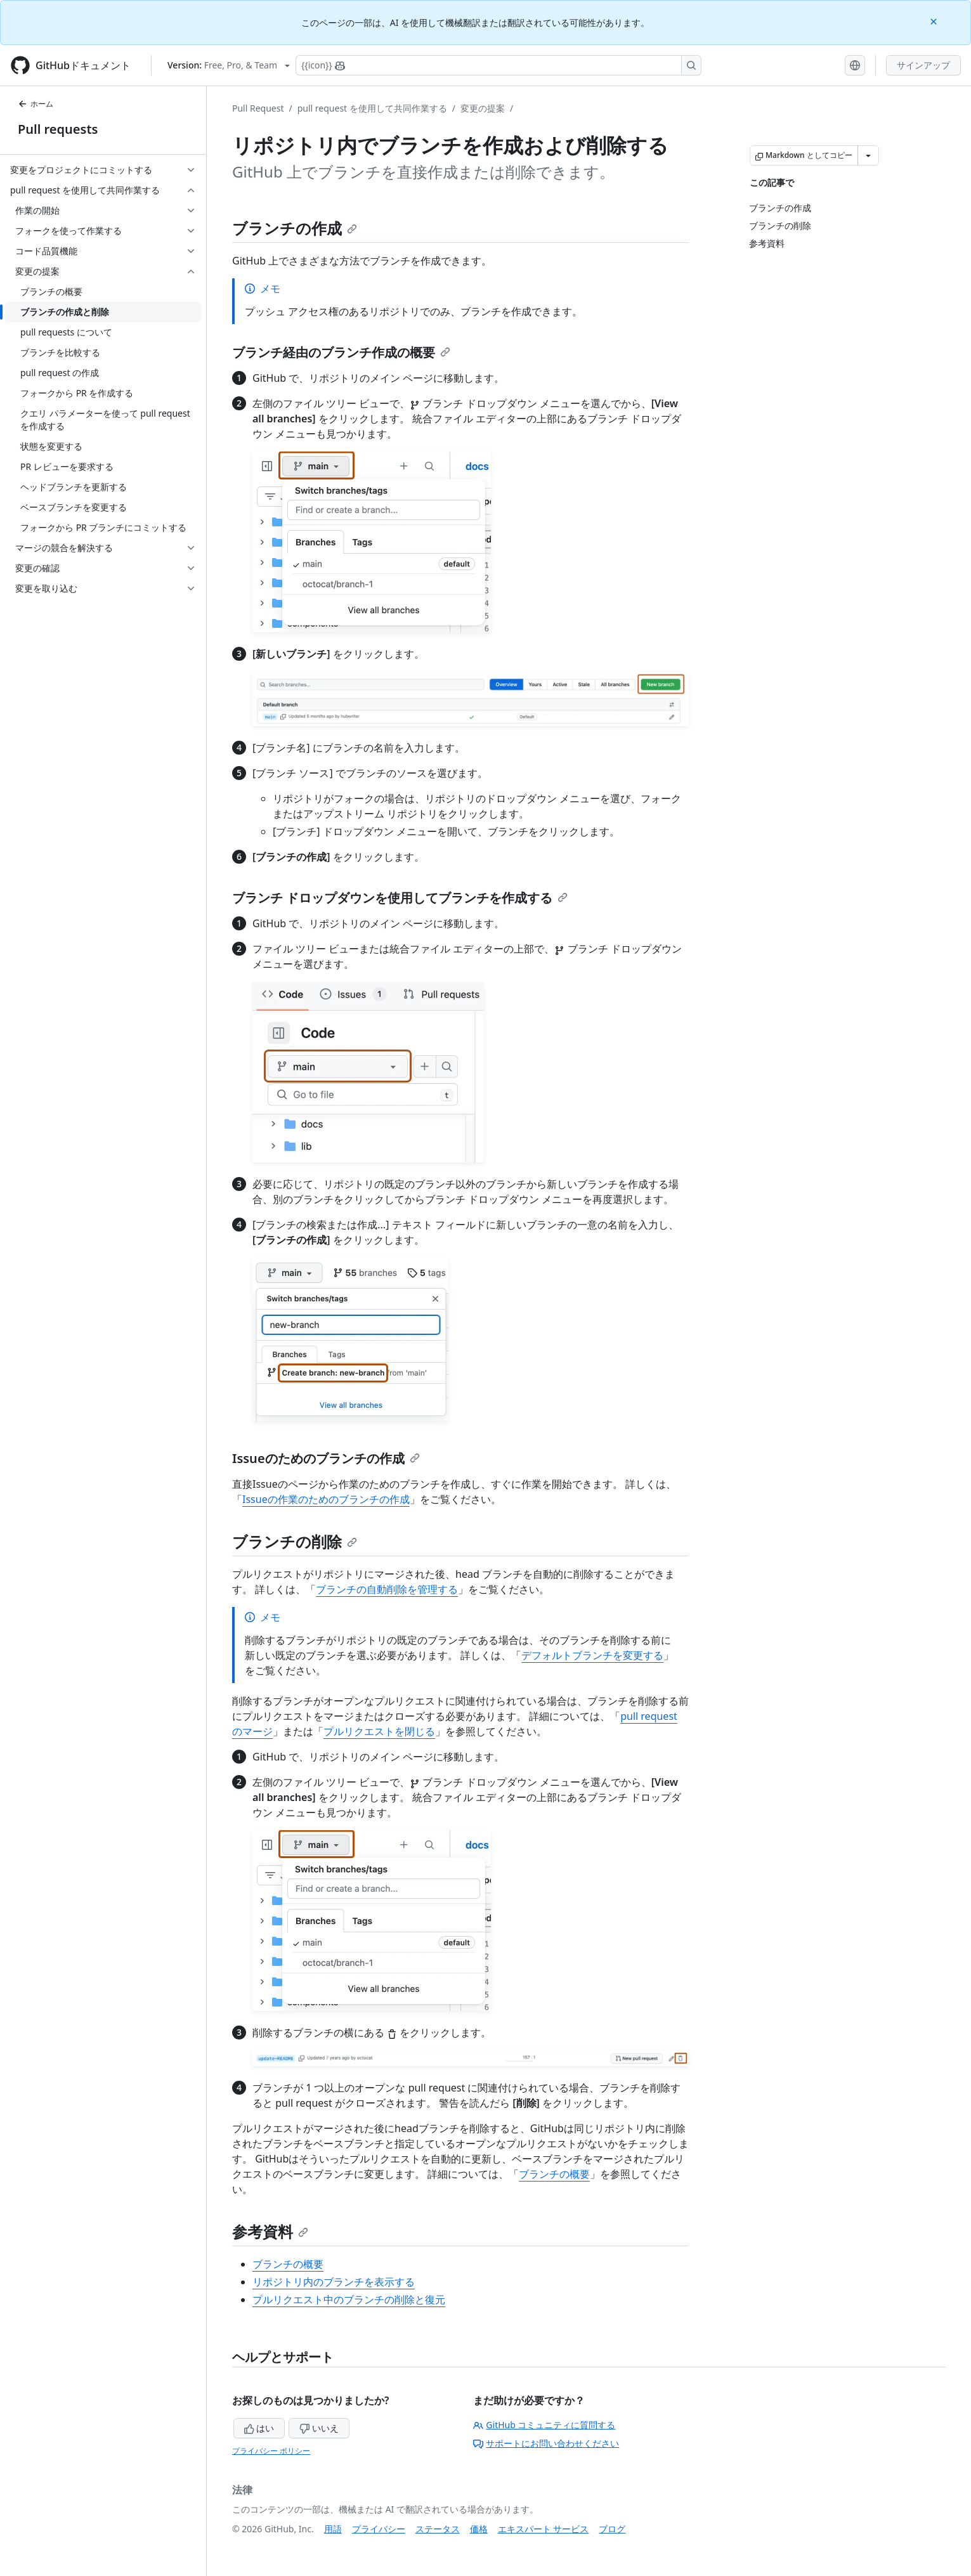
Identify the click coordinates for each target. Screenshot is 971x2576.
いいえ (319, 2428)
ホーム (35, 103)
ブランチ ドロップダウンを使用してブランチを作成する (400, 897)
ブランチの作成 (294, 228)
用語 (333, 2529)
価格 (479, 2529)
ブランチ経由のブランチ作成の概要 (341, 352)
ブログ (612, 2529)
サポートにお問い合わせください (546, 2443)
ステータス (437, 2529)
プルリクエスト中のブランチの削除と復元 (348, 2299)
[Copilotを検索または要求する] (498, 65)
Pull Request (258, 108)
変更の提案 (482, 108)
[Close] (935, 20)
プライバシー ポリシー (271, 2450)
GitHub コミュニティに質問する (544, 2425)
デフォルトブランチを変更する (592, 1655)
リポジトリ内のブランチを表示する (333, 2282)
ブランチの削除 (294, 1541)
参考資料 (270, 2231)
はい (259, 2428)
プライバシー (378, 2529)
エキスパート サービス (543, 2529)
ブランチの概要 (554, 2174)
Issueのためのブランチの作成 (326, 1458)
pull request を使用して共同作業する (372, 108)
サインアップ (923, 65)
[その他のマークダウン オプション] (868, 155)
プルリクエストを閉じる (379, 1731)
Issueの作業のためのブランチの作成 (326, 1499)
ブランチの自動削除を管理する (387, 1589)
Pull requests (58, 129)
